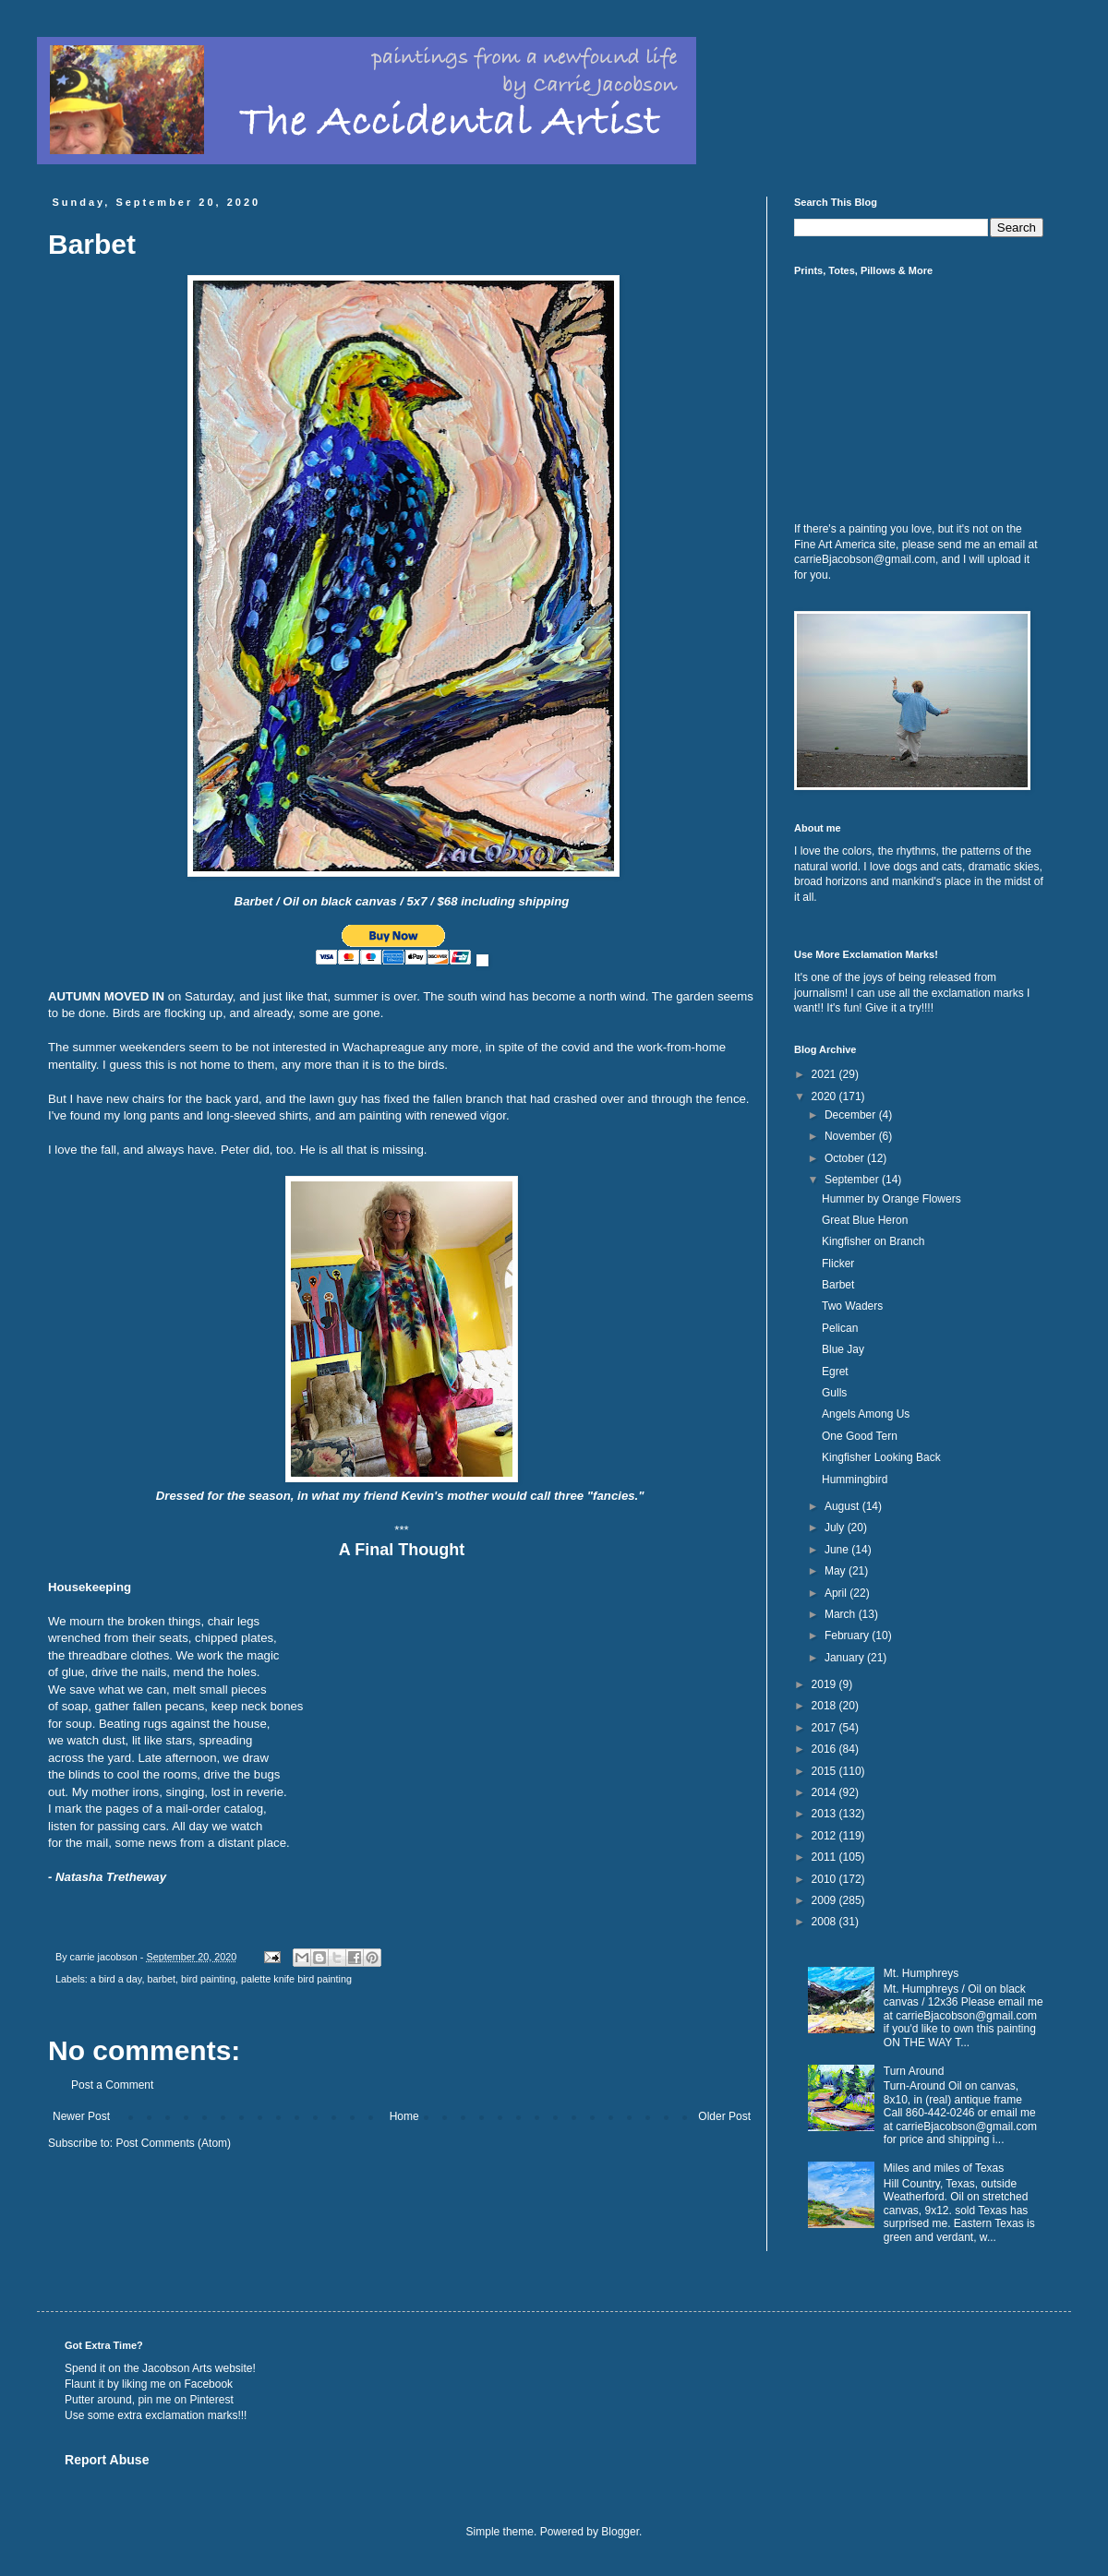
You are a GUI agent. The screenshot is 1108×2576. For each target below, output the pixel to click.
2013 (825, 1813)
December (852, 1114)
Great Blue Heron (865, 1220)
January (846, 1657)
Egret (835, 1371)
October (846, 1158)
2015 (825, 1771)
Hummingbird (854, 1479)
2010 (825, 1879)
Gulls (834, 1392)
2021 (825, 1074)
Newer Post (81, 2116)
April (837, 1593)
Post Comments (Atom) (173, 2143)
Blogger (620, 2531)
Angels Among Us (865, 1414)
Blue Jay (843, 1349)
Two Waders (852, 1306)
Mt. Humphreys (921, 1973)
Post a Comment (112, 2085)
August (843, 1506)
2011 (825, 1857)
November (852, 1136)
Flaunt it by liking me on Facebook (149, 2384)
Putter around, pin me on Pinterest (149, 2399)
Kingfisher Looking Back (881, 1457)
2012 (825, 1835)
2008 (825, 1921)
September (853, 1179)
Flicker (838, 1263)
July (836, 1527)
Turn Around (914, 2071)
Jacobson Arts (176, 2368)
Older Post (724, 2116)
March (842, 1614)
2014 (825, 1792)
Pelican (840, 1328)
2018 (825, 1705)
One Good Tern (859, 1436)
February (848, 1635)
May (837, 1570)
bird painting (208, 1978)
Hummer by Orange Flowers (891, 1198)
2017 (825, 1727)
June (838, 1549)
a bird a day (116, 1978)
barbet (161, 1978)
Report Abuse (107, 2459)
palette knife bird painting (296, 1978)
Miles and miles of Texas (944, 2168)
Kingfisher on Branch (873, 1241)
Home (404, 2116)
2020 (825, 1096)
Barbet (838, 1284)
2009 (825, 1900)
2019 (825, 1684)
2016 (825, 1749)
